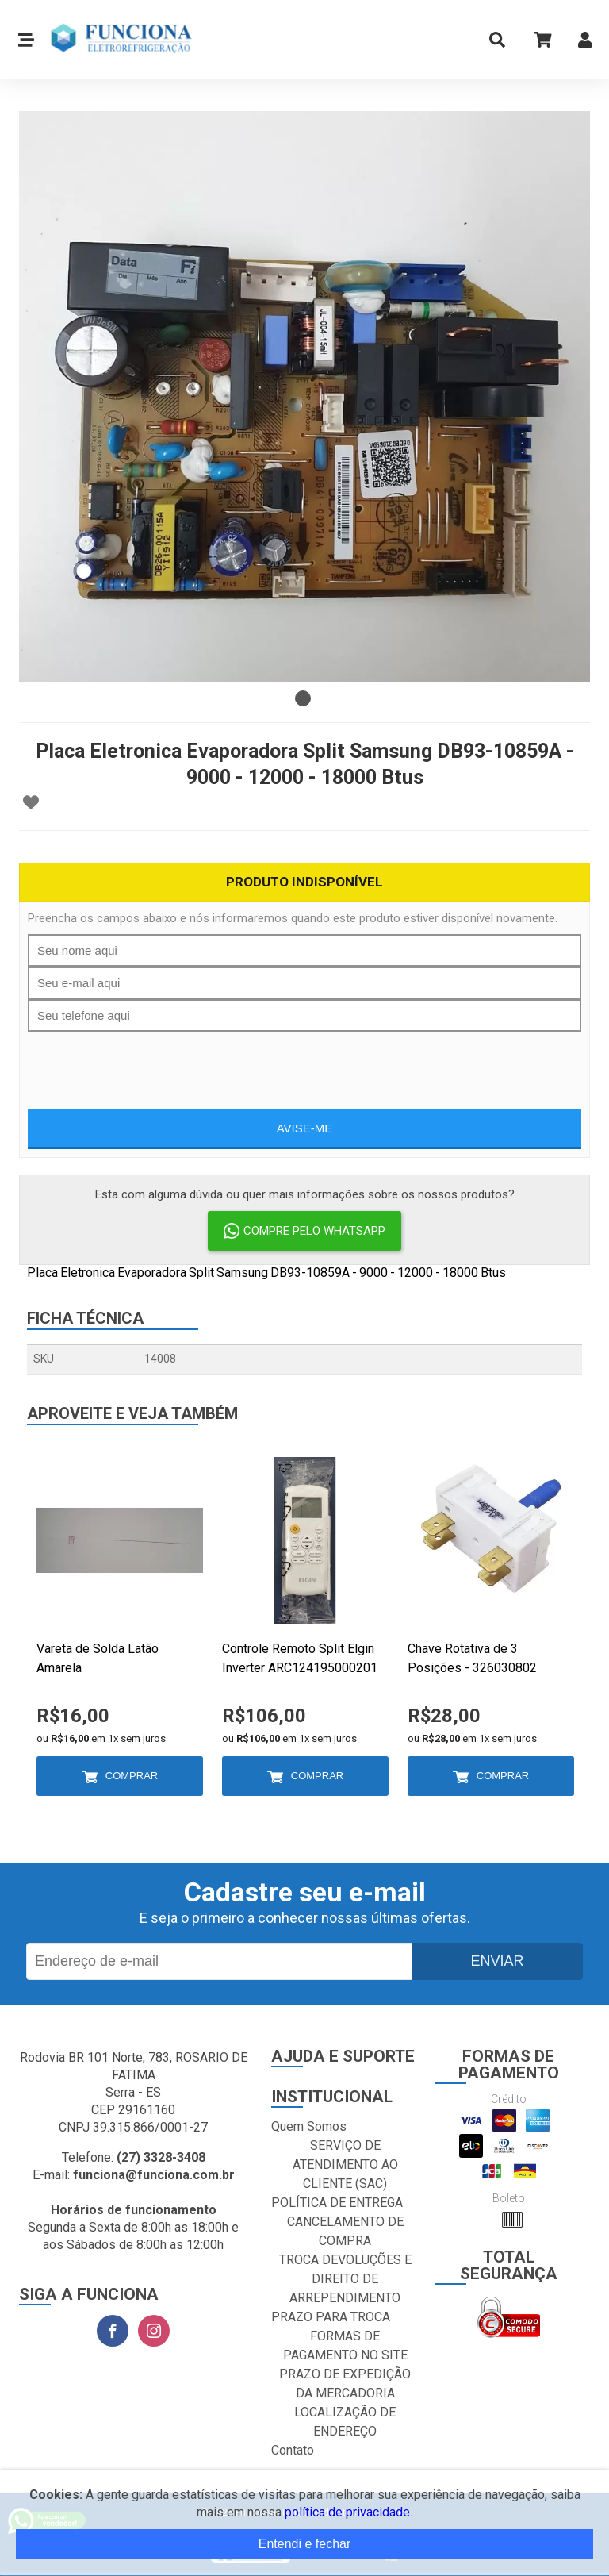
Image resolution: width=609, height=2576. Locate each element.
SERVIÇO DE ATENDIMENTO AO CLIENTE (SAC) (345, 2164)
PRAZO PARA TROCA (330, 2316)
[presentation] (304, 1063)
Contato (292, 2450)
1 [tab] (303, 698)
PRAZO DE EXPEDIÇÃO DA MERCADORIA (345, 2383)
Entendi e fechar (305, 2544)
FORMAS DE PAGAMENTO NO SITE (345, 2345)
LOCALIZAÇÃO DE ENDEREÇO (345, 2422)
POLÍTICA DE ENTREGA (337, 2202)
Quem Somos (309, 2126)
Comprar (131, 1776)
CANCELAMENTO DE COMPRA (345, 2231)
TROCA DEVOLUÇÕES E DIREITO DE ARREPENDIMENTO (345, 2278)
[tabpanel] (304, 396)
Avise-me (305, 1128)
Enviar (496, 1961)
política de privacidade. (348, 2512)
